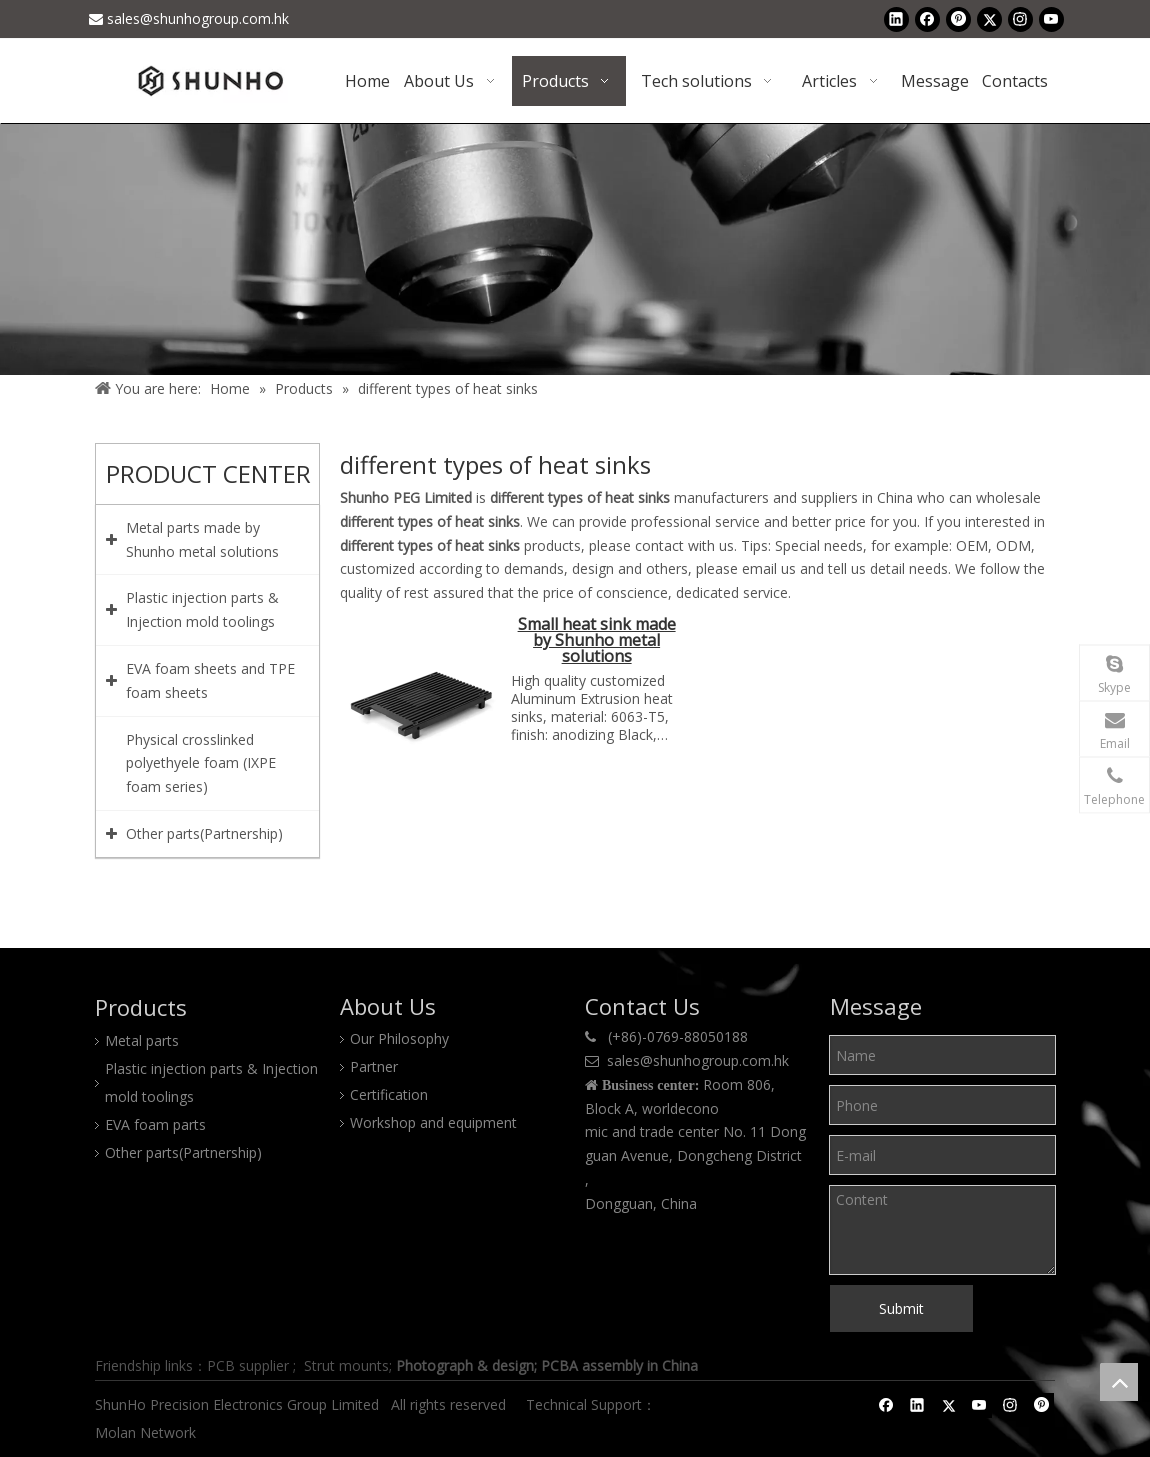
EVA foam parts (155, 1124)
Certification (389, 1094)
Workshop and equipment (433, 1122)
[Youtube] (1051, 19)
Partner (374, 1066)
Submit (901, 1308)
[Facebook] (927, 19)
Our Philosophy (399, 1038)
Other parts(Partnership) (183, 1152)
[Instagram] (1020, 19)
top (1119, 1382)
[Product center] (575, 249)
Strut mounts (346, 1365)
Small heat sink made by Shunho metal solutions (597, 641)
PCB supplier (248, 1365)
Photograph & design (465, 1365)
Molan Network (147, 1432)
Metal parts (142, 1040)
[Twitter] (989, 19)
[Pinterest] (958, 19)
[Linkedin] (896, 19)
